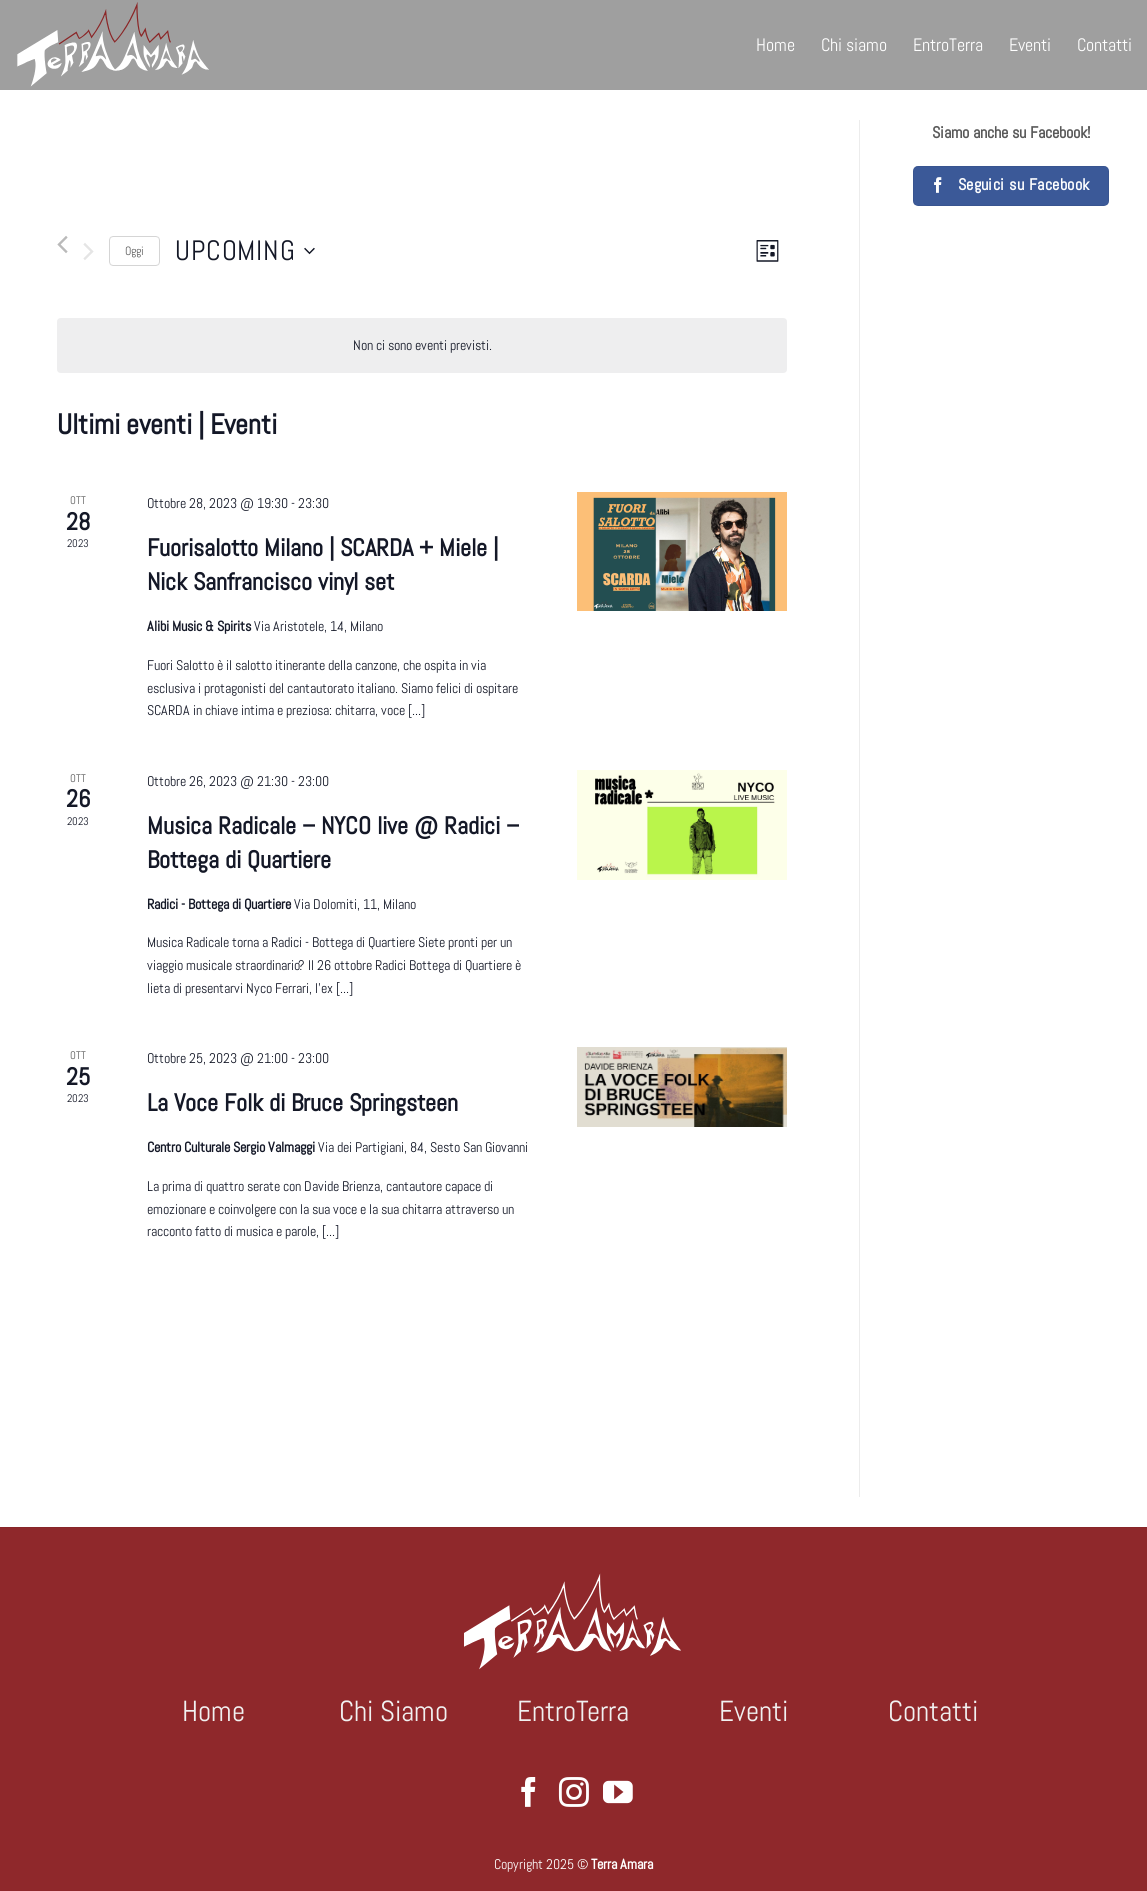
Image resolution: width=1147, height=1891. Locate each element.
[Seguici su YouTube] (618, 1794)
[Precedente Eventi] (62, 244)
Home (775, 45)
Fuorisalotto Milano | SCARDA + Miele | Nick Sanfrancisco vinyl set (322, 564)
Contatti (1104, 45)
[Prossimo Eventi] (88, 251)
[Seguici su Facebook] (529, 1794)
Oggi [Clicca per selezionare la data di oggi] (134, 251)
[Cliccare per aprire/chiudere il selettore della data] (245, 251)
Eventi (1030, 45)
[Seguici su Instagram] (574, 1794)
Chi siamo (854, 45)
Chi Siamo (393, 1711)
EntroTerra (948, 45)
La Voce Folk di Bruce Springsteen (302, 1102)
